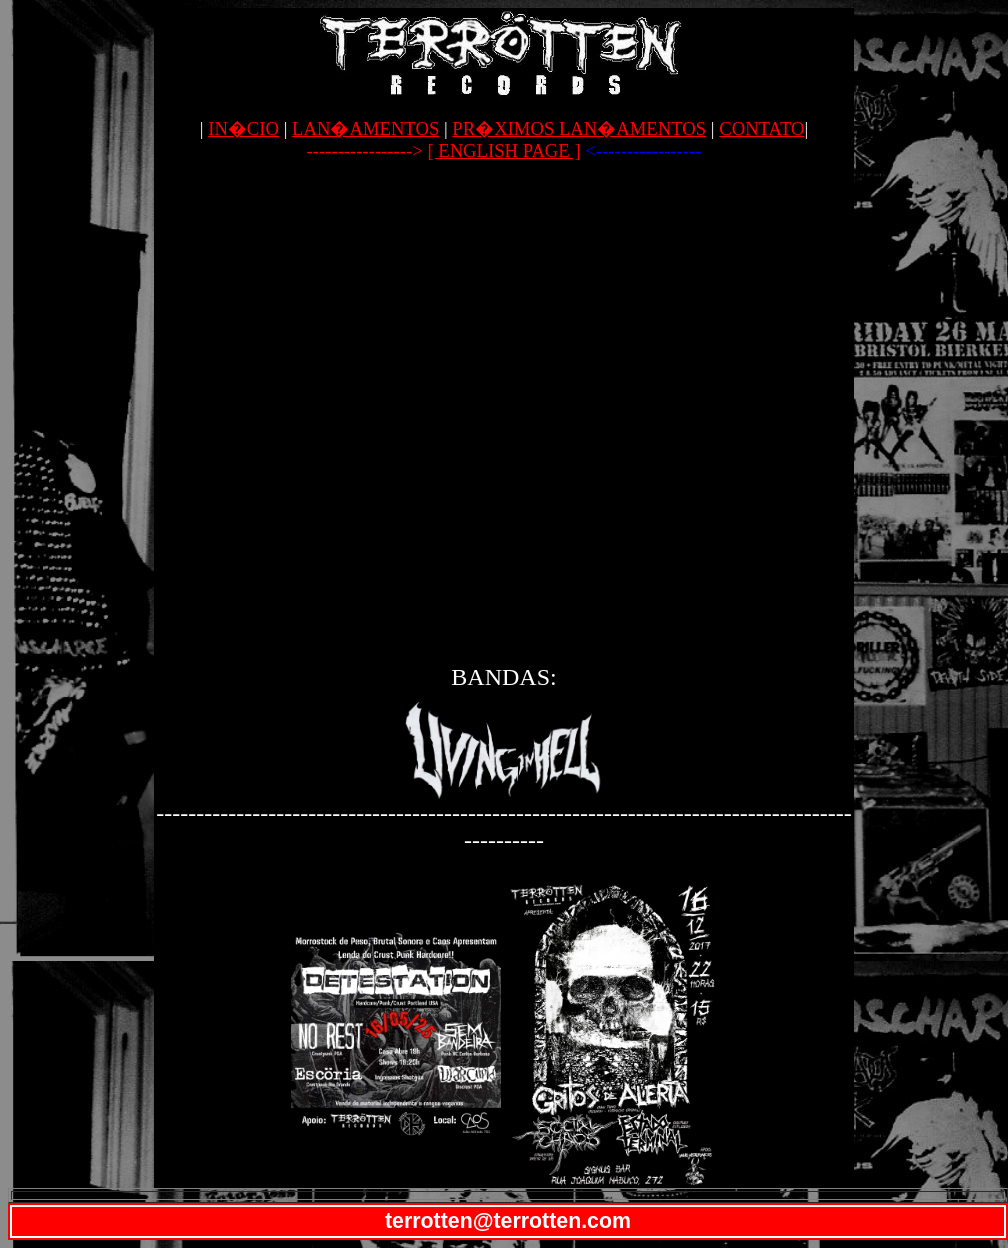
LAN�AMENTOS (365, 128)
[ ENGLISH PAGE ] (503, 150)
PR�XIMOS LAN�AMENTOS (579, 128)
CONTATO (761, 128)
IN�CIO (243, 128)
